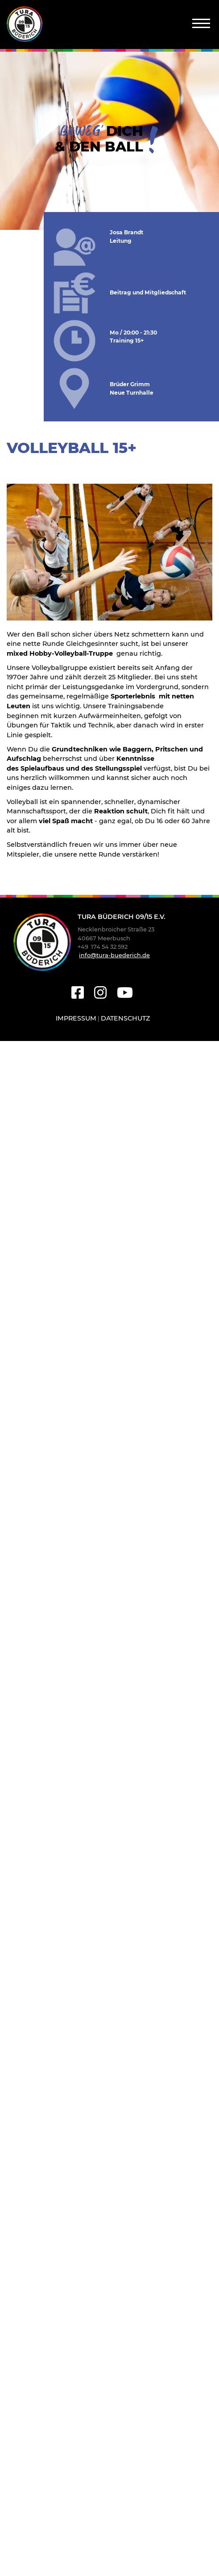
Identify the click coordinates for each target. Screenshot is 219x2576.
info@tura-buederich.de (114, 955)
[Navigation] (201, 23)
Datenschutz (125, 1018)
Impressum (76, 1018)
